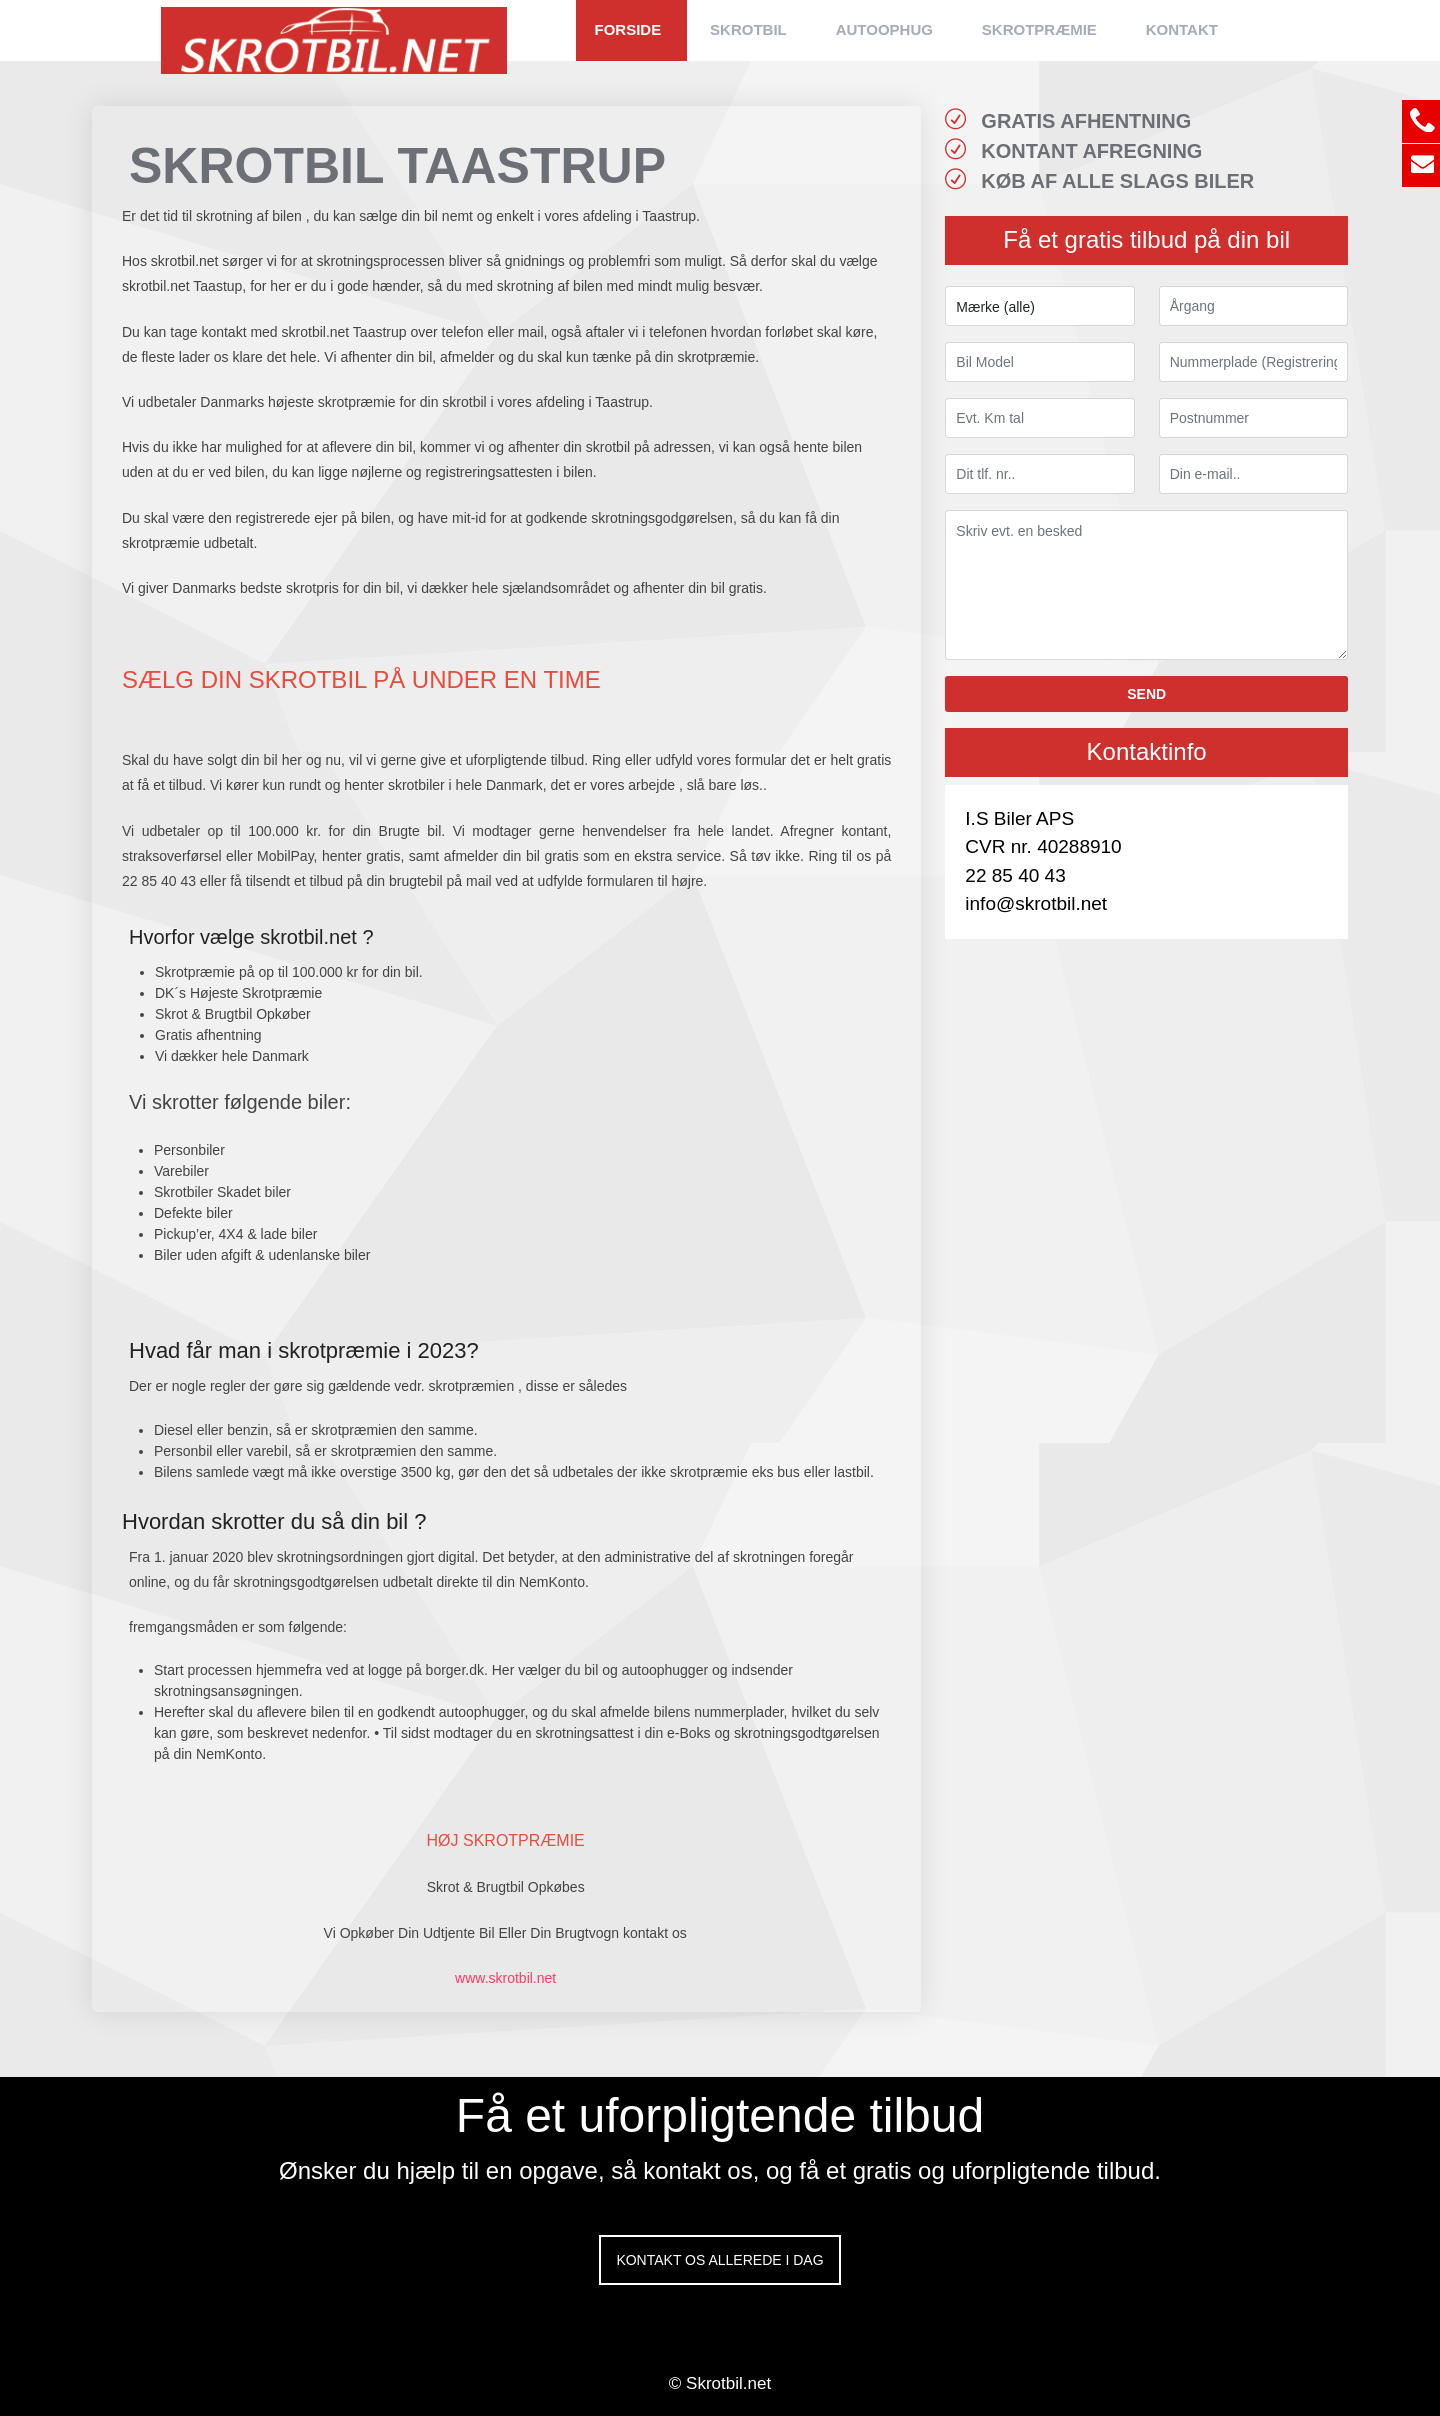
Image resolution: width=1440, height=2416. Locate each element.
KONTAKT (1182, 29)
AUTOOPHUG (884, 29)
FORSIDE (628, 29)
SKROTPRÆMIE (1039, 29)
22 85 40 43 (1015, 875)
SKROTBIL (748, 29)
